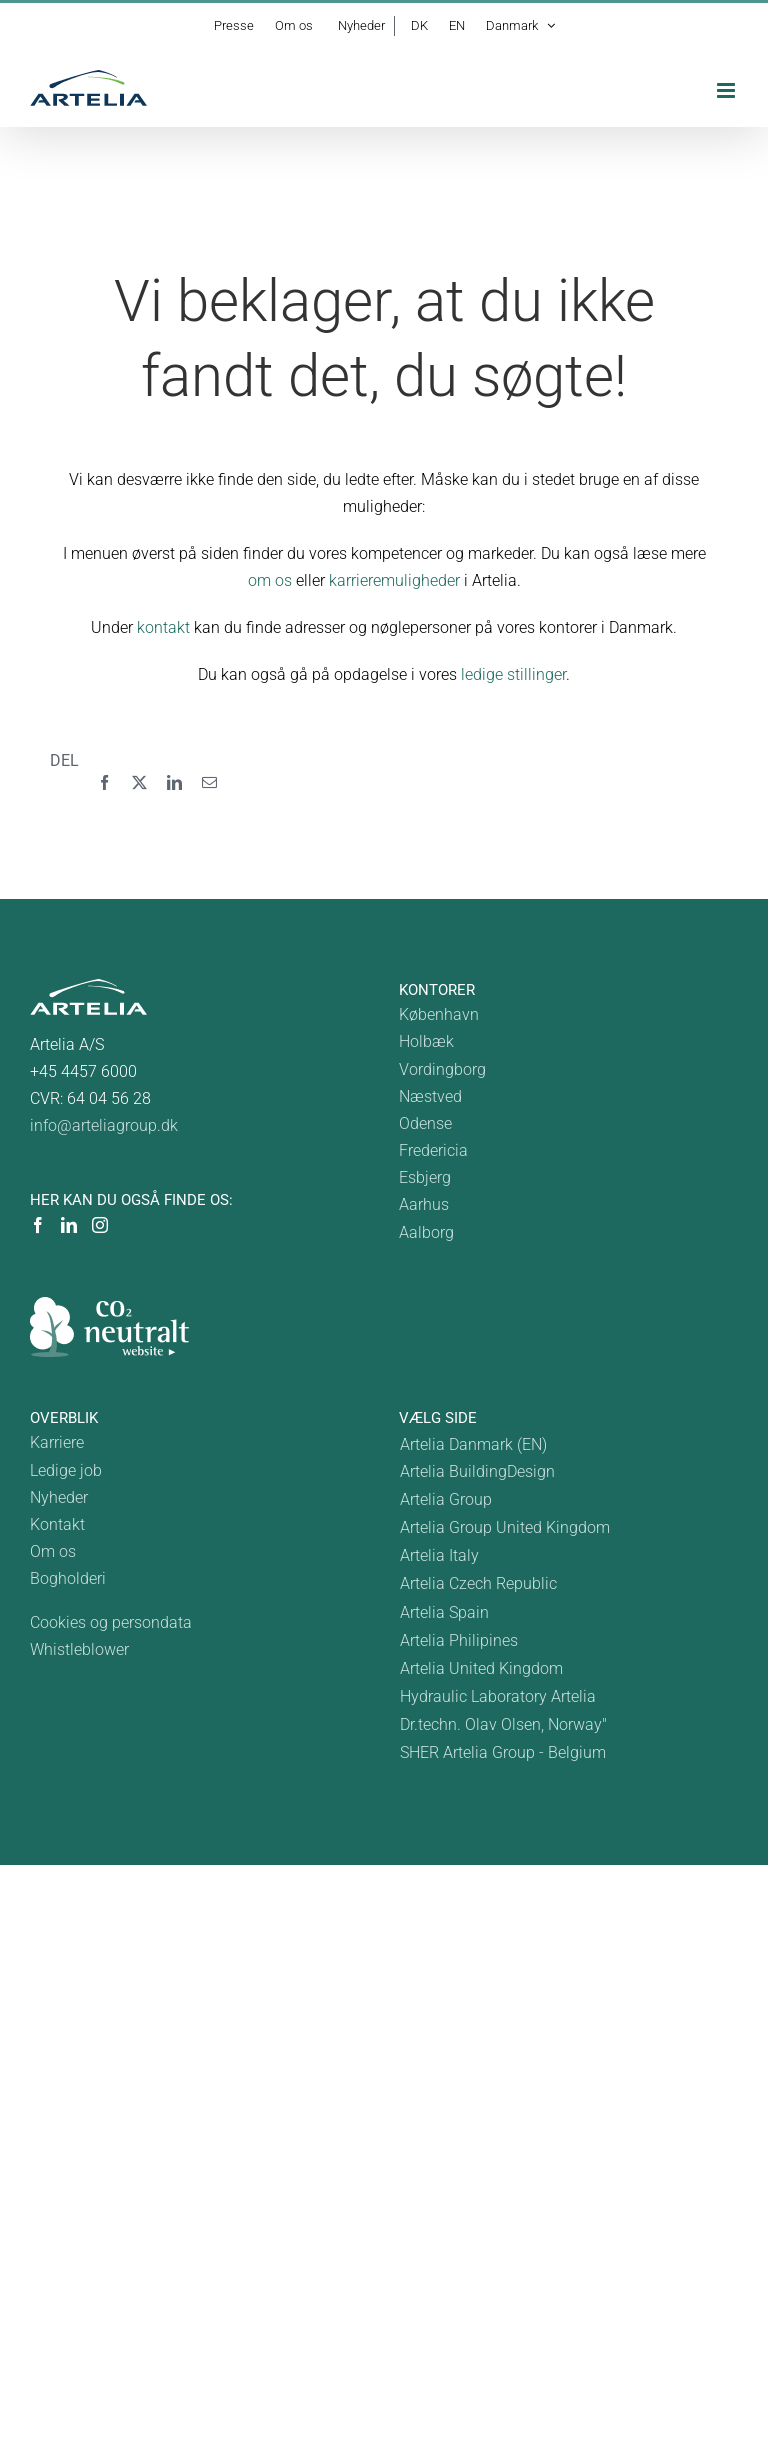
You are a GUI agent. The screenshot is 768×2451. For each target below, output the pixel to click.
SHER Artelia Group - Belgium (503, 1752)
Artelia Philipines (459, 1640)
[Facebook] (104, 783)
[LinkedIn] (174, 783)
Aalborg (426, 1232)
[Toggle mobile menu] (727, 90)
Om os (53, 1551)
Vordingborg (442, 1069)
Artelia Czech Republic (478, 1583)
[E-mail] (209, 783)
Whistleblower (79, 1649)
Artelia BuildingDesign (477, 1471)
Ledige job (66, 1470)
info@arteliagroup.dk (104, 1125)
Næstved (430, 1096)
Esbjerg (425, 1177)
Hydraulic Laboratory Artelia (498, 1696)
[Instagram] (100, 1225)
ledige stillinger (513, 674)
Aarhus (424, 1204)
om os (270, 580)
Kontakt (57, 1524)
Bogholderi (68, 1578)
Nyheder (59, 1497)
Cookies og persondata (111, 1622)
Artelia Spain (444, 1612)
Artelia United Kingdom (481, 1668)
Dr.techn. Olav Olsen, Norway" (503, 1724)
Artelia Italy (439, 1555)
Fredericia (433, 1150)
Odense (425, 1123)
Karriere (57, 1442)
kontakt (163, 627)
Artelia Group (446, 1499)
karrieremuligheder (394, 580)
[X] (139, 783)
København (439, 1014)
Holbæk (426, 1041)
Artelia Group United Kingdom (505, 1527)
